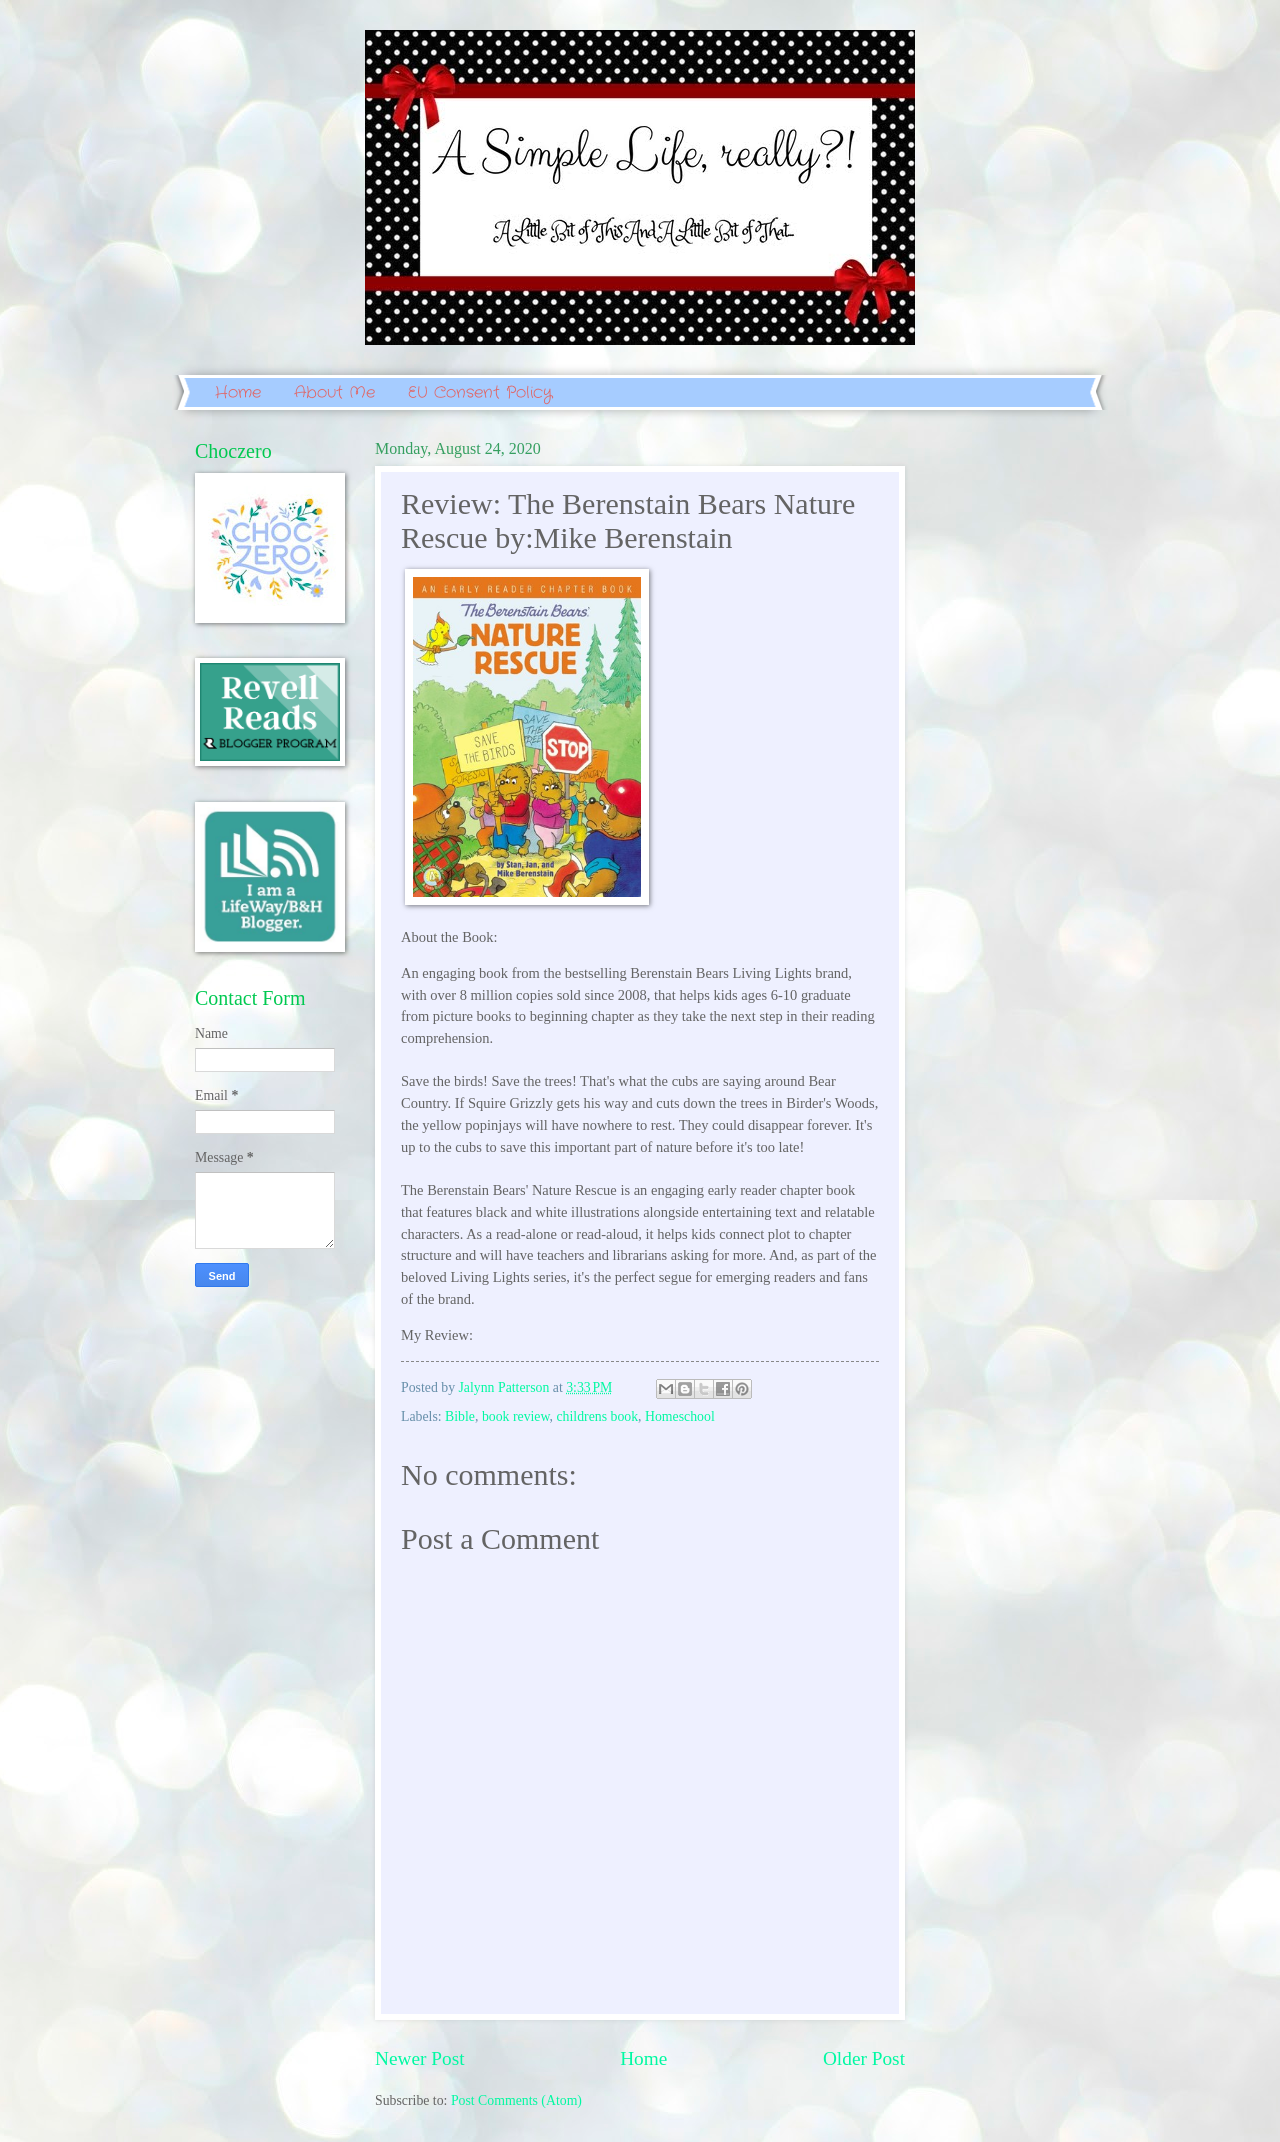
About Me (334, 392)
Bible (460, 1416)
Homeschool (680, 1416)
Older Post (864, 2058)
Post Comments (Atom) (516, 2100)
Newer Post (420, 2058)
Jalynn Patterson (506, 1387)
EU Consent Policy (480, 392)
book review (516, 1416)
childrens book (597, 1416)
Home (238, 392)
